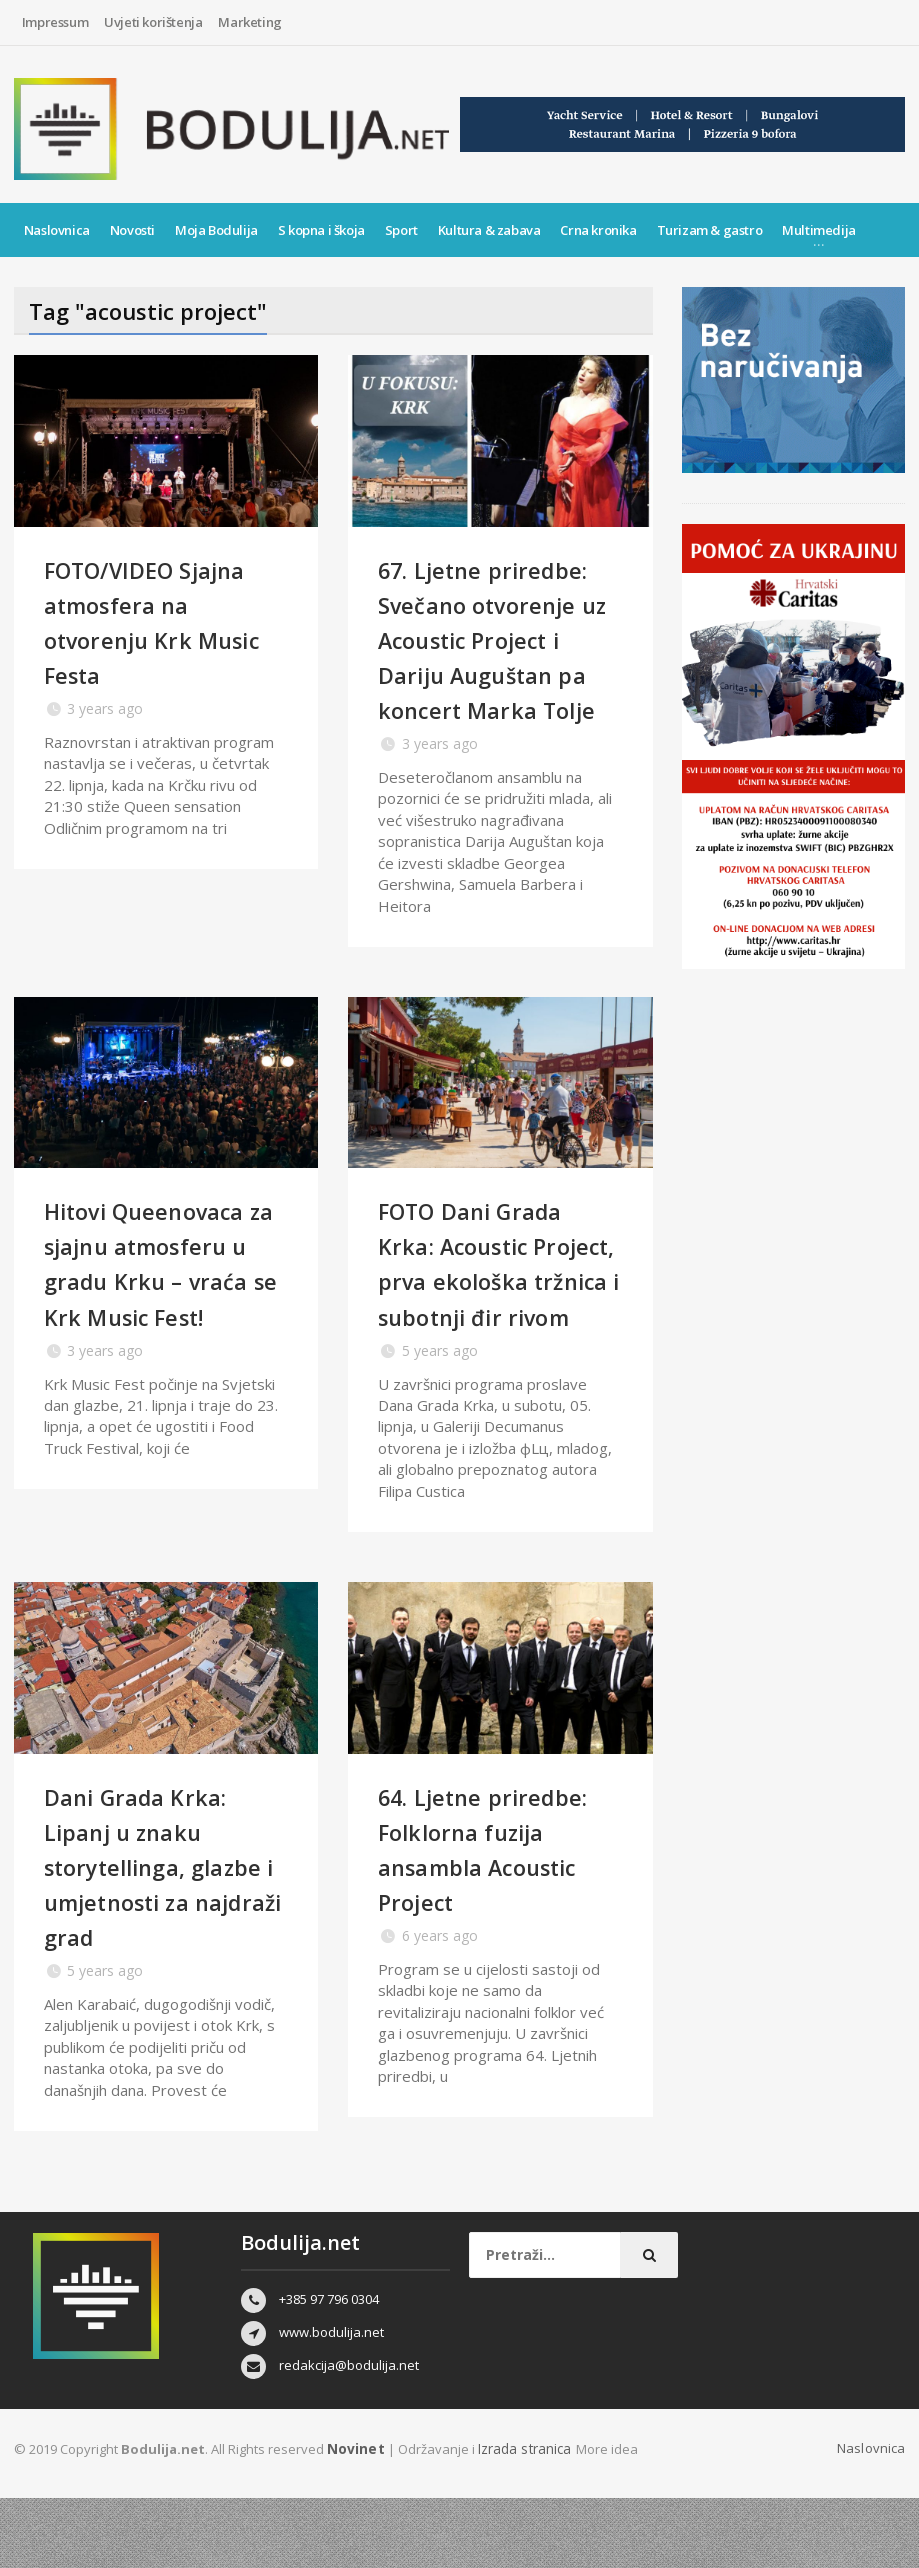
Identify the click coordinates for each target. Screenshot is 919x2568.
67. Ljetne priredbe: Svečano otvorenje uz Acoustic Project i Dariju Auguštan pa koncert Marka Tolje (498, 656)
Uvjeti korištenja (153, 22)
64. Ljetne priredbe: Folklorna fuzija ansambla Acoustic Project (498, 1918)
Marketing (249, 22)
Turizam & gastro (710, 230)
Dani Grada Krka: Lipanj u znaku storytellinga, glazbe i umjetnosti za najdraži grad (161, 1936)
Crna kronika (598, 230)
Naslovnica (57, 230)
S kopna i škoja (321, 230)
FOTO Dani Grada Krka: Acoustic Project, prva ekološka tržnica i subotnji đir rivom (488, 1315)
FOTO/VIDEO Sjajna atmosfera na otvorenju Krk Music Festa (164, 621)
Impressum (55, 22)
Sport (401, 230)
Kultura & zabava (489, 230)
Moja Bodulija (216, 230)
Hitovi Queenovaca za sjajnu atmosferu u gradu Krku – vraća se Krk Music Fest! (166, 1315)
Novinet (354, 2518)
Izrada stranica (521, 2518)
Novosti (132, 230)
